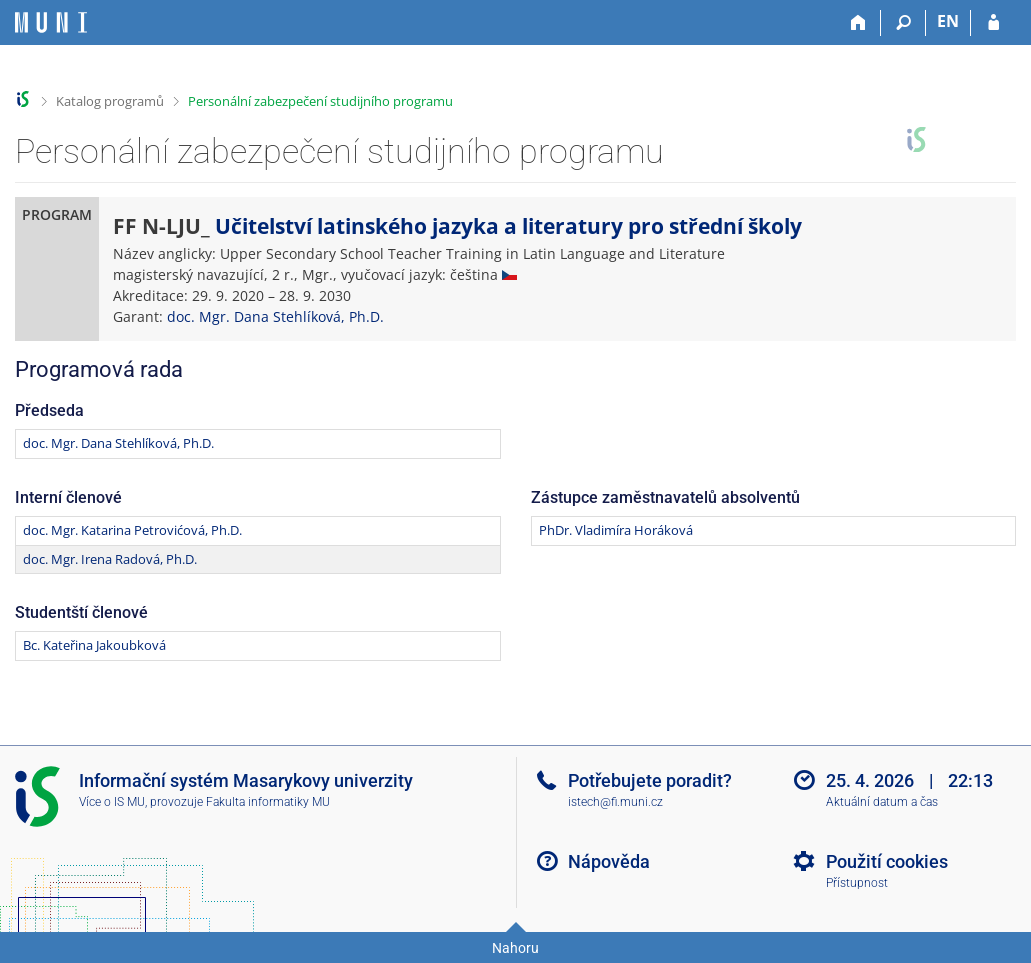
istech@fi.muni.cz (615, 802)
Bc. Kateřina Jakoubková (94, 645)
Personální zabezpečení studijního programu (320, 101)
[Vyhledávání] (903, 23)
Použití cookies (887, 861)
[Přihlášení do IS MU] (993, 23)
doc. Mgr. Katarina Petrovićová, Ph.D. (132, 530)
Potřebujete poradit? (650, 780)
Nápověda (609, 861)
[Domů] (858, 23)
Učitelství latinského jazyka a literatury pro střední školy (508, 226)
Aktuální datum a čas (882, 802)
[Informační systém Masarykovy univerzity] (51, 22)
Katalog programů (110, 101)
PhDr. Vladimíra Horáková (616, 530)
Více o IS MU (112, 802)
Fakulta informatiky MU (268, 802)
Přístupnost (857, 883)
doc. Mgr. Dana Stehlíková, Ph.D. (275, 316)
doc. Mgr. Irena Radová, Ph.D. (110, 559)
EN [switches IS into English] (948, 21)
